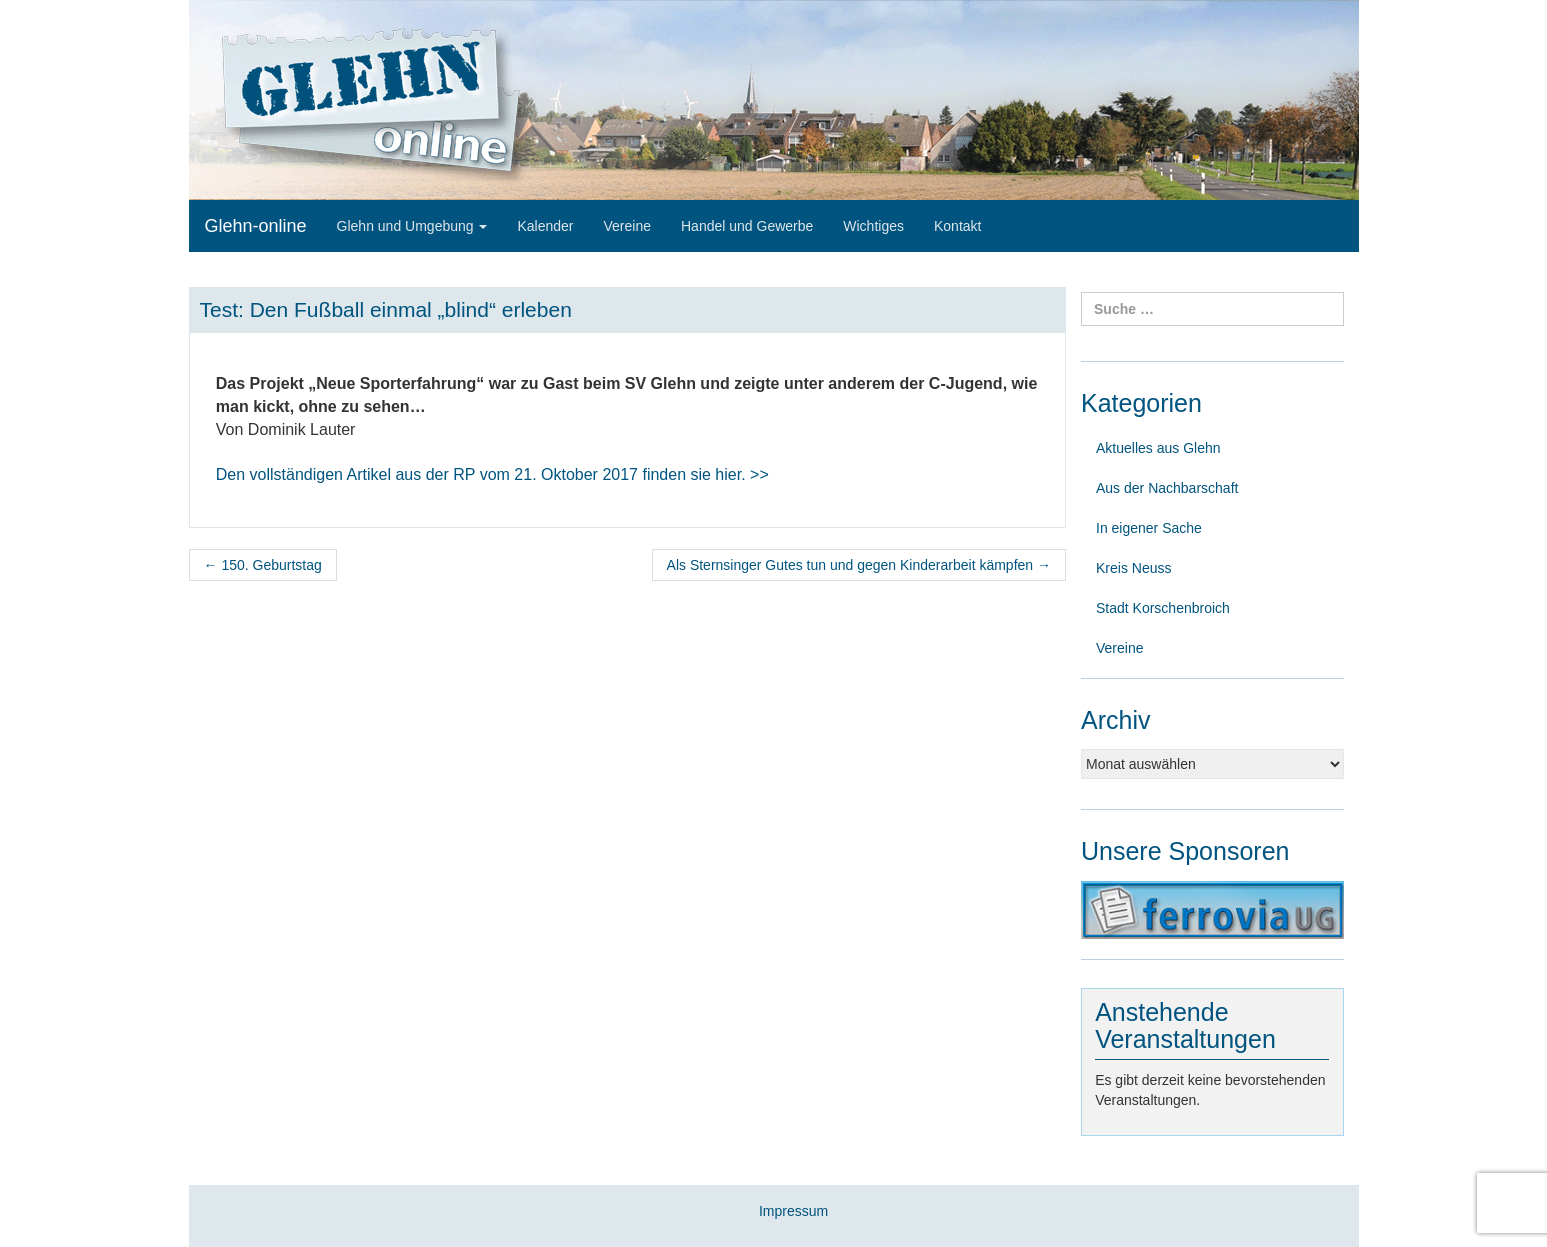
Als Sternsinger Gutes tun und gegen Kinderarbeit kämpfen (859, 565)
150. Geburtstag (263, 565)
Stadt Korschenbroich (1163, 608)
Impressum (793, 1211)
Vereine (627, 226)
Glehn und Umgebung (412, 226)
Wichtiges (873, 226)
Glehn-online (256, 226)
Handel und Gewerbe (747, 226)
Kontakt (957, 226)
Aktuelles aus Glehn (1158, 448)
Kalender (545, 226)
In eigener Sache (1149, 528)
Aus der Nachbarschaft (1167, 488)
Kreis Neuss (1133, 568)
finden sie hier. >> (492, 474)
